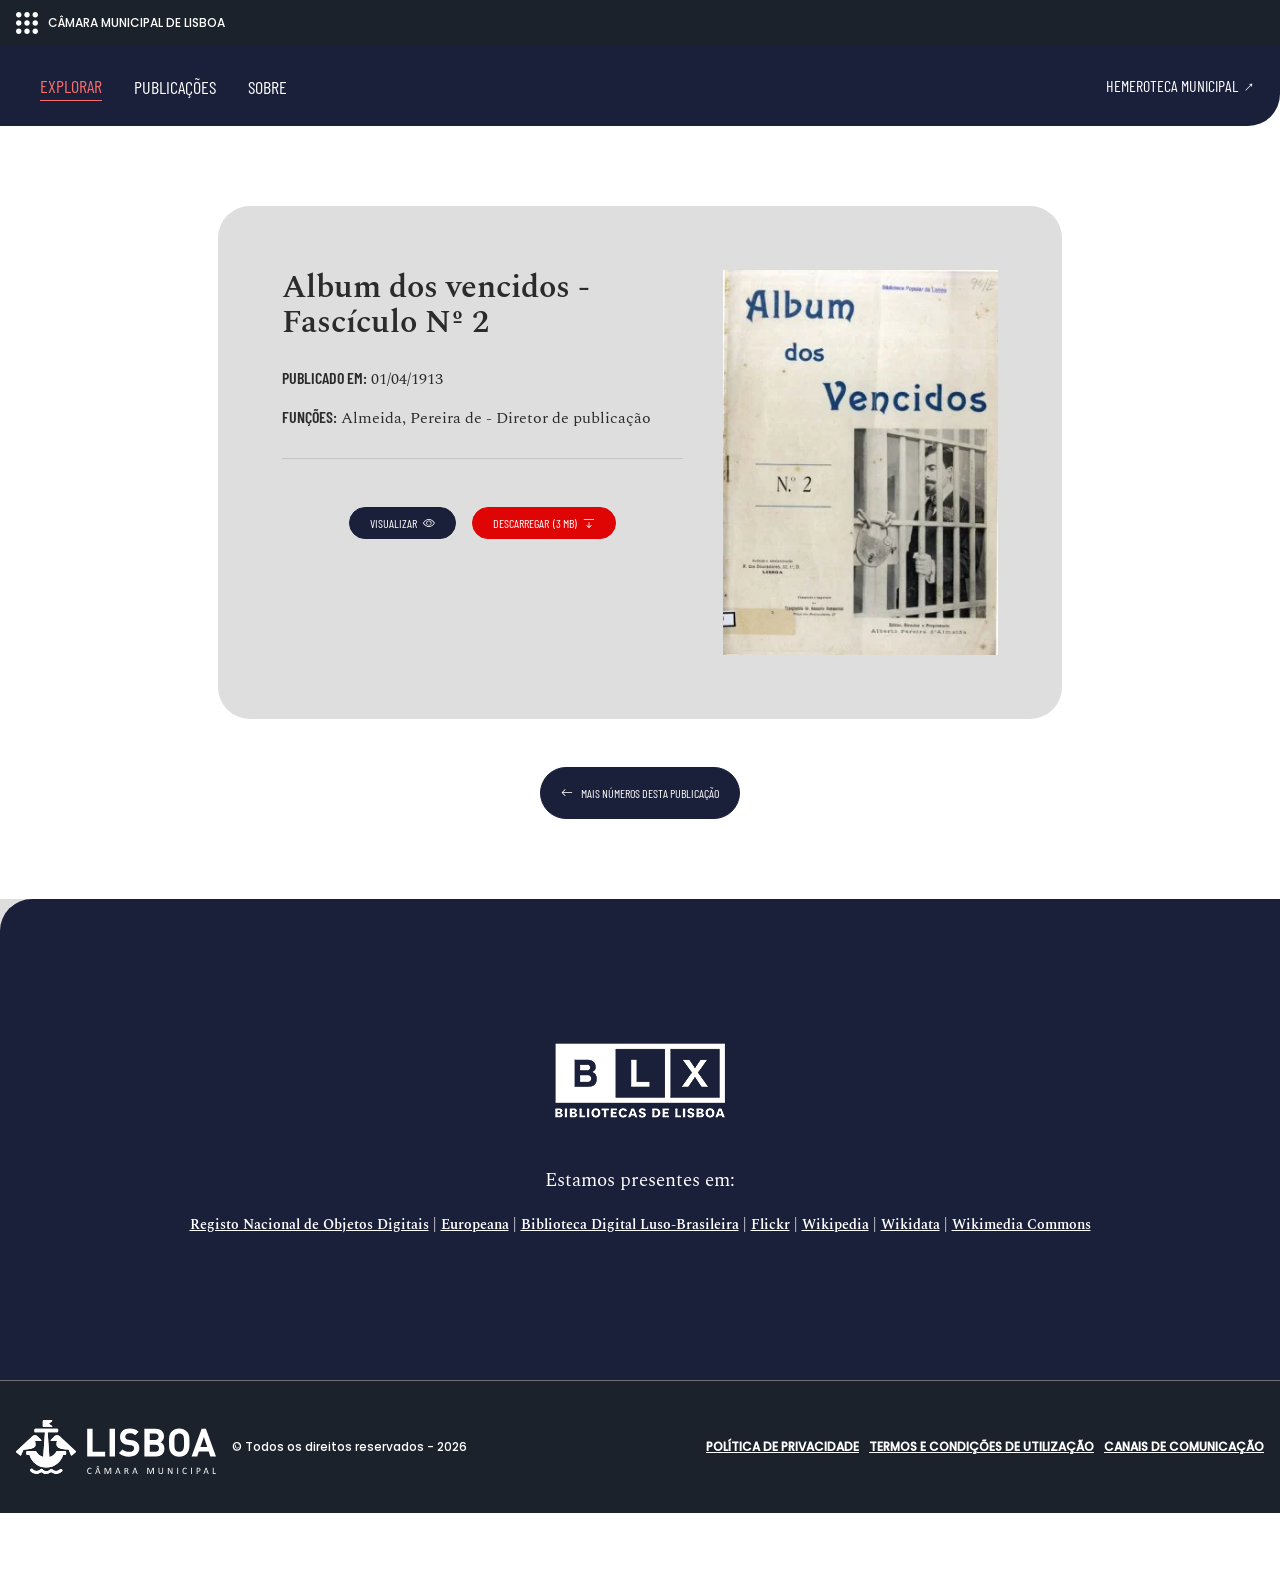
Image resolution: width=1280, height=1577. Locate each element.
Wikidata (910, 1289)
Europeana (475, 1289)
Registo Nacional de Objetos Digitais (309, 1289)
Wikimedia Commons (1021, 1289)
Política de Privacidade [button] (782, 1510)
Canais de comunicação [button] (1184, 1510)
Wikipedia (835, 1289)
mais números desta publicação (640, 857)
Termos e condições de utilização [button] (981, 1510)
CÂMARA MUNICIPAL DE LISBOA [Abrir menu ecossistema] (120, 23)
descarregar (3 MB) (544, 587)
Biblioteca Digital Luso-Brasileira (630, 1289)
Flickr (770, 1289)
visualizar (402, 587)
